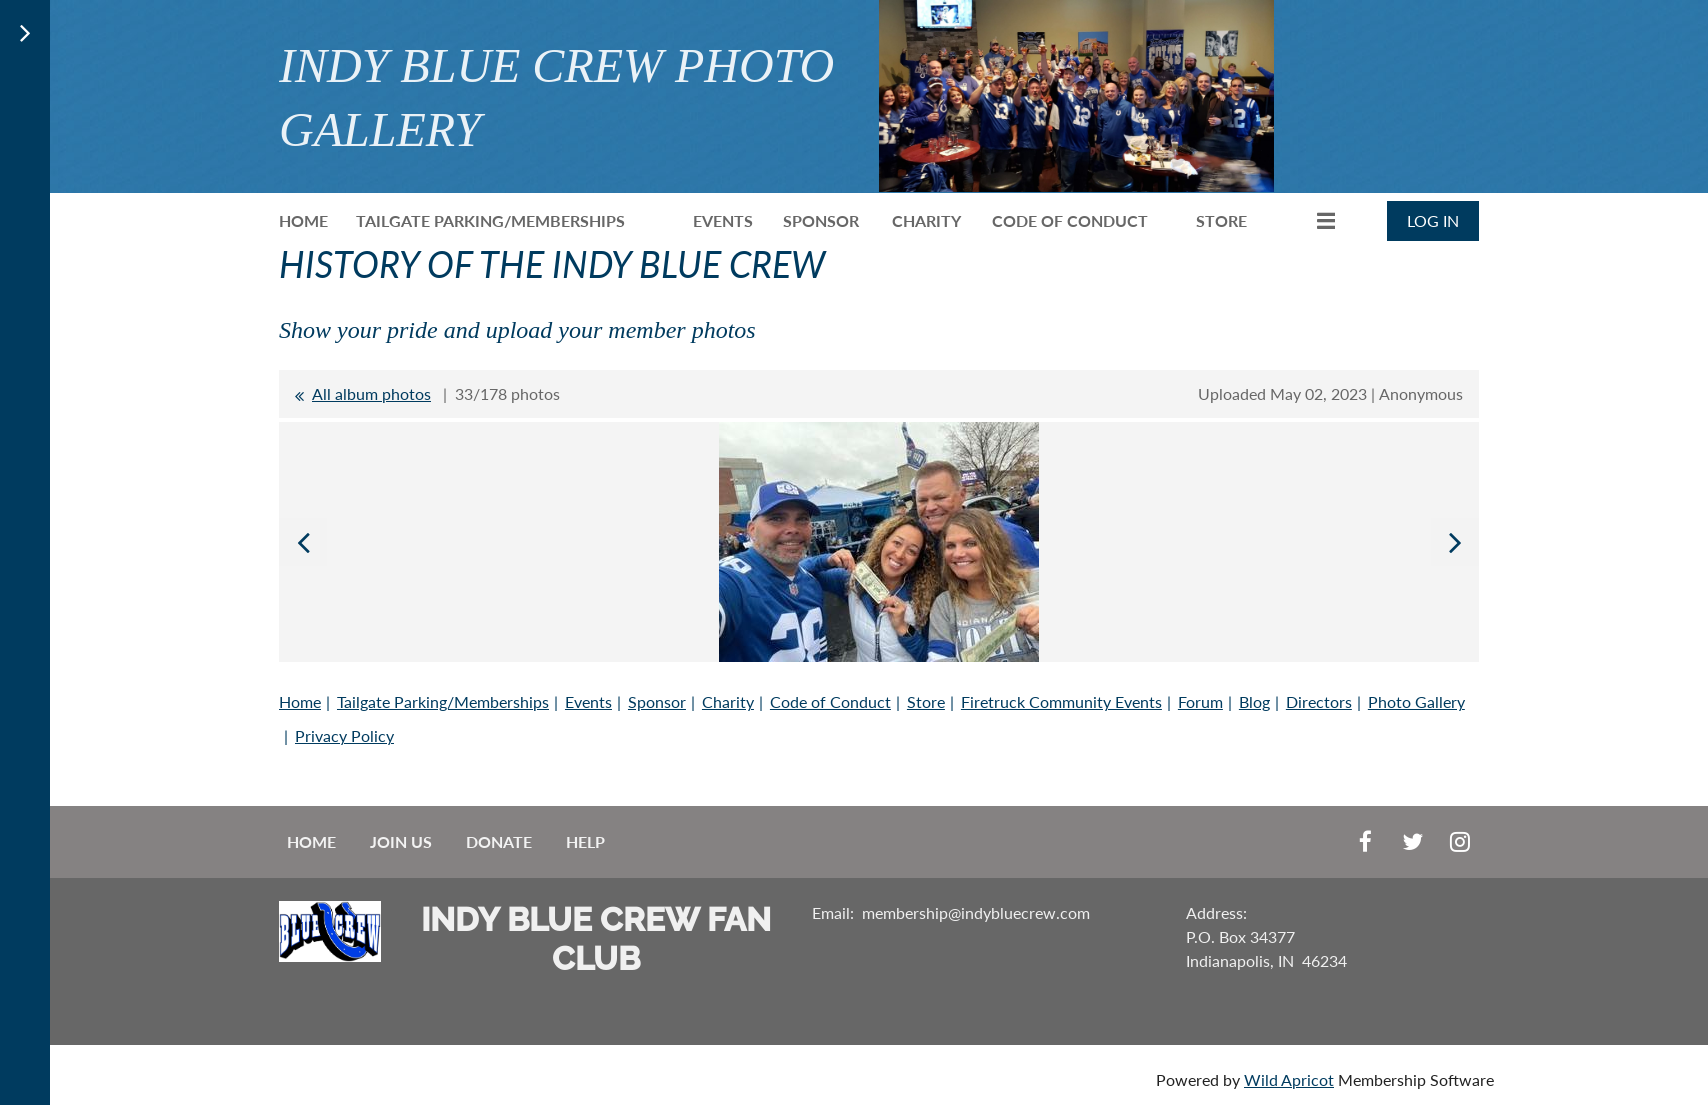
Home (300, 701)
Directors (1319, 701)
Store (926, 701)
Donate (499, 841)
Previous (303, 542)
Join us (401, 841)
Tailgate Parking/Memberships (443, 701)
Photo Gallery (1416, 701)
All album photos (371, 393)
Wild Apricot (1289, 1079)
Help (585, 841)
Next (1455, 542)
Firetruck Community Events (1061, 701)
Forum (1200, 701)
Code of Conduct (830, 701)
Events (588, 701)
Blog (1254, 701)
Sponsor (657, 701)
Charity (728, 701)
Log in (1433, 220)
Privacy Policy (344, 735)
